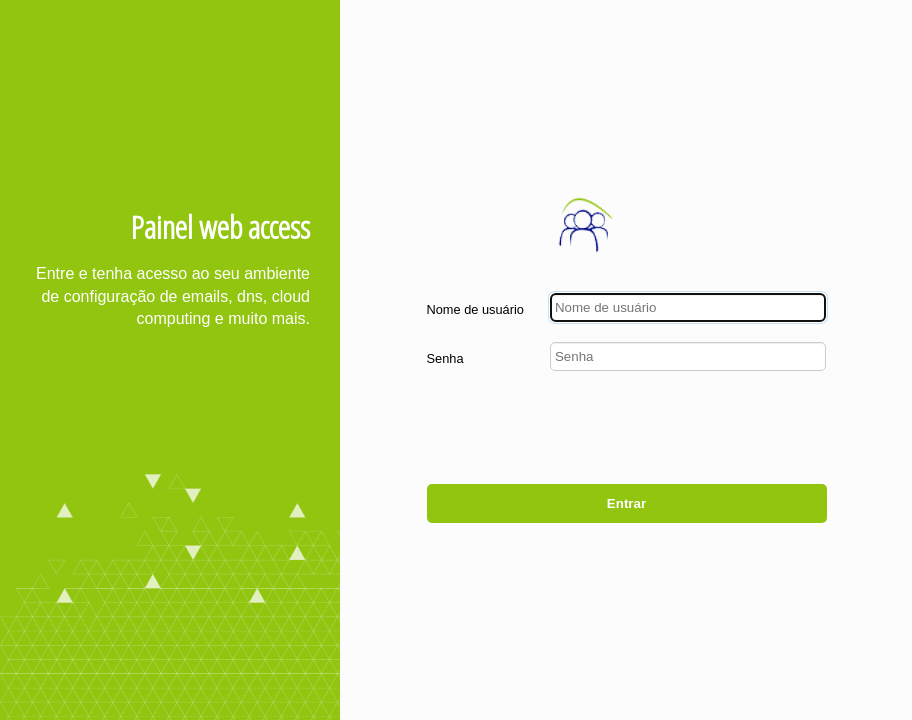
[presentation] (675, 430)
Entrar (626, 503)
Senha (445, 358)
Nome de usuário (475, 309)
